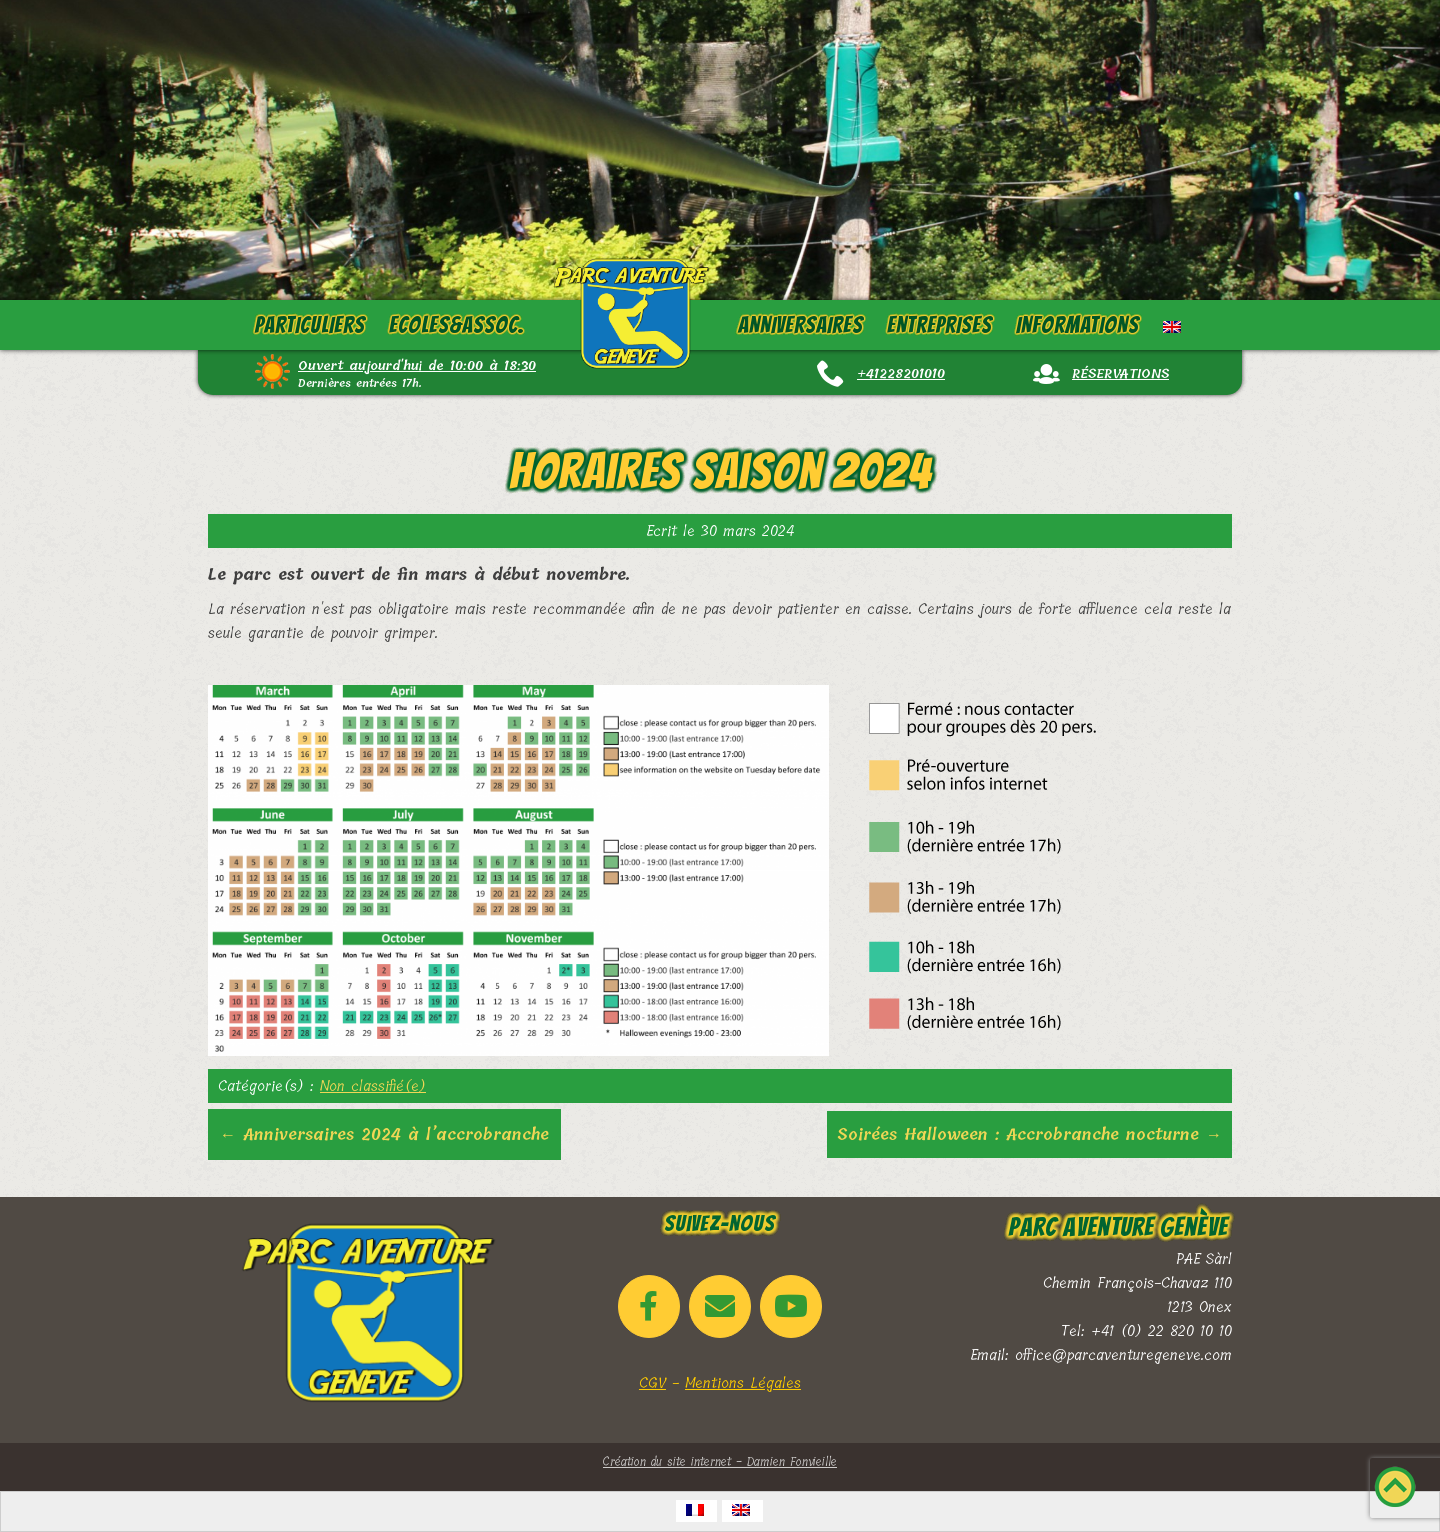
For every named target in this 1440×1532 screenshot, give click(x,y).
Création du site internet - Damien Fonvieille (720, 1462)
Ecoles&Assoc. (457, 325)
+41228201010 (901, 373)
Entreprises (939, 325)
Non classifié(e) (373, 1086)
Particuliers (310, 325)
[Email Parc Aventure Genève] (720, 1306)
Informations (1077, 325)
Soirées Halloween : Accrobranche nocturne (1029, 1134)
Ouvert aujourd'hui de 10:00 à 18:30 (417, 365)
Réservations (1120, 373)
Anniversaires (800, 325)
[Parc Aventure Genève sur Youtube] (791, 1306)
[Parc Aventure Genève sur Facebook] (649, 1306)
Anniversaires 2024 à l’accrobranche (384, 1134)
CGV (652, 1383)
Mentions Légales (743, 1383)
